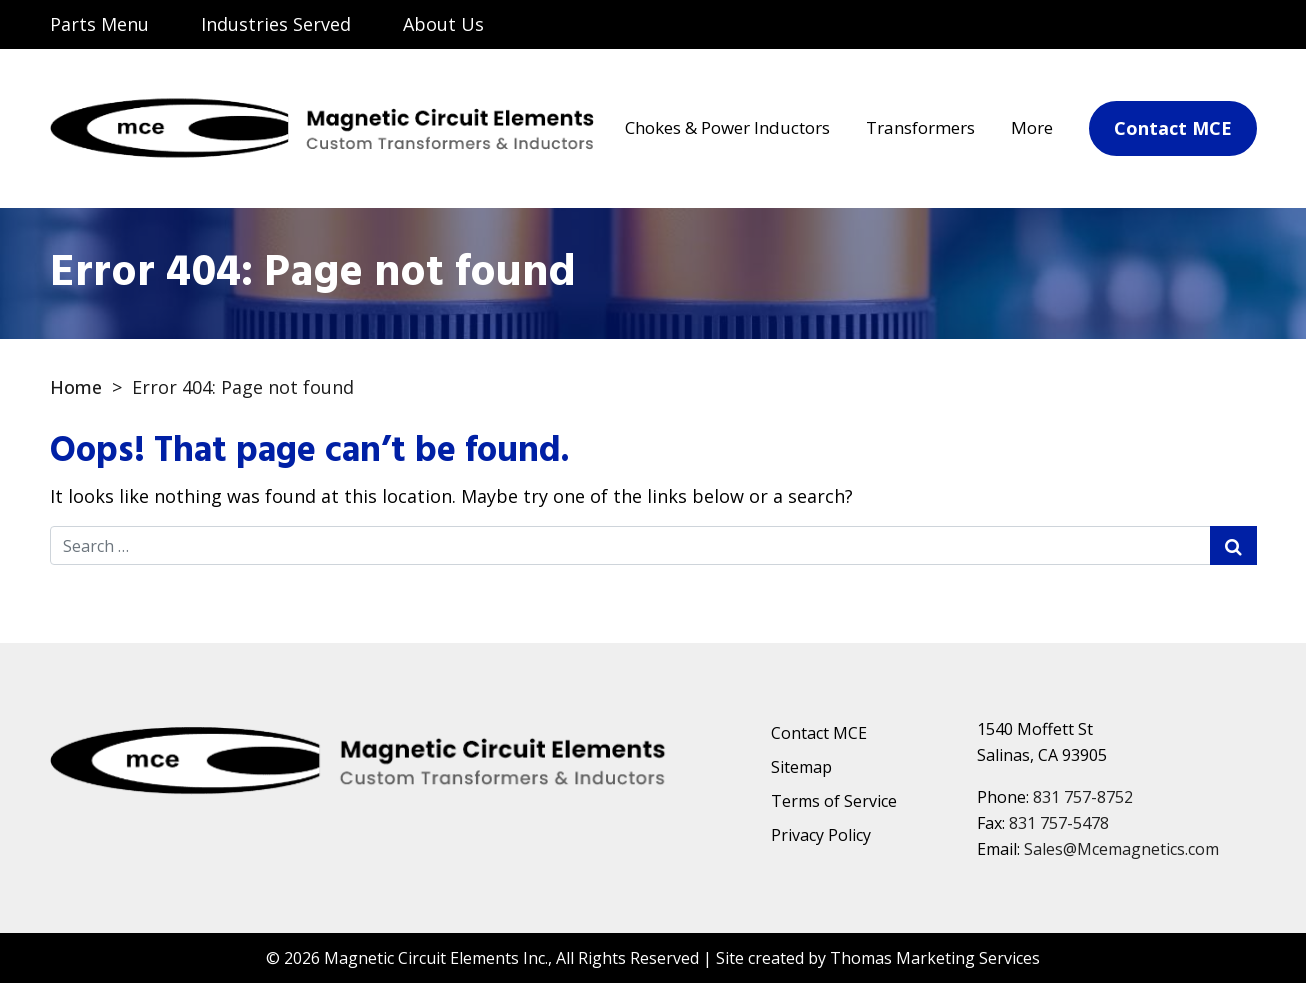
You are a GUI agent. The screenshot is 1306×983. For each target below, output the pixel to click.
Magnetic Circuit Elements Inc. (436, 958)
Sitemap (801, 767)
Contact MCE (819, 733)
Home (76, 387)
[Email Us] (1156, 26)
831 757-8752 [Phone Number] (1083, 797)
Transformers (920, 127)
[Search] (1078, 24)
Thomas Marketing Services (935, 958)
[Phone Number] (1230, 26)
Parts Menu (99, 24)
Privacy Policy (821, 835)
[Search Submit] (1233, 545)
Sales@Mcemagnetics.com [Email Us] (1121, 849)
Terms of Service (834, 801)
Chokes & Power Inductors (727, 127)
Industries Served (276, 24)
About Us (443, 24)
